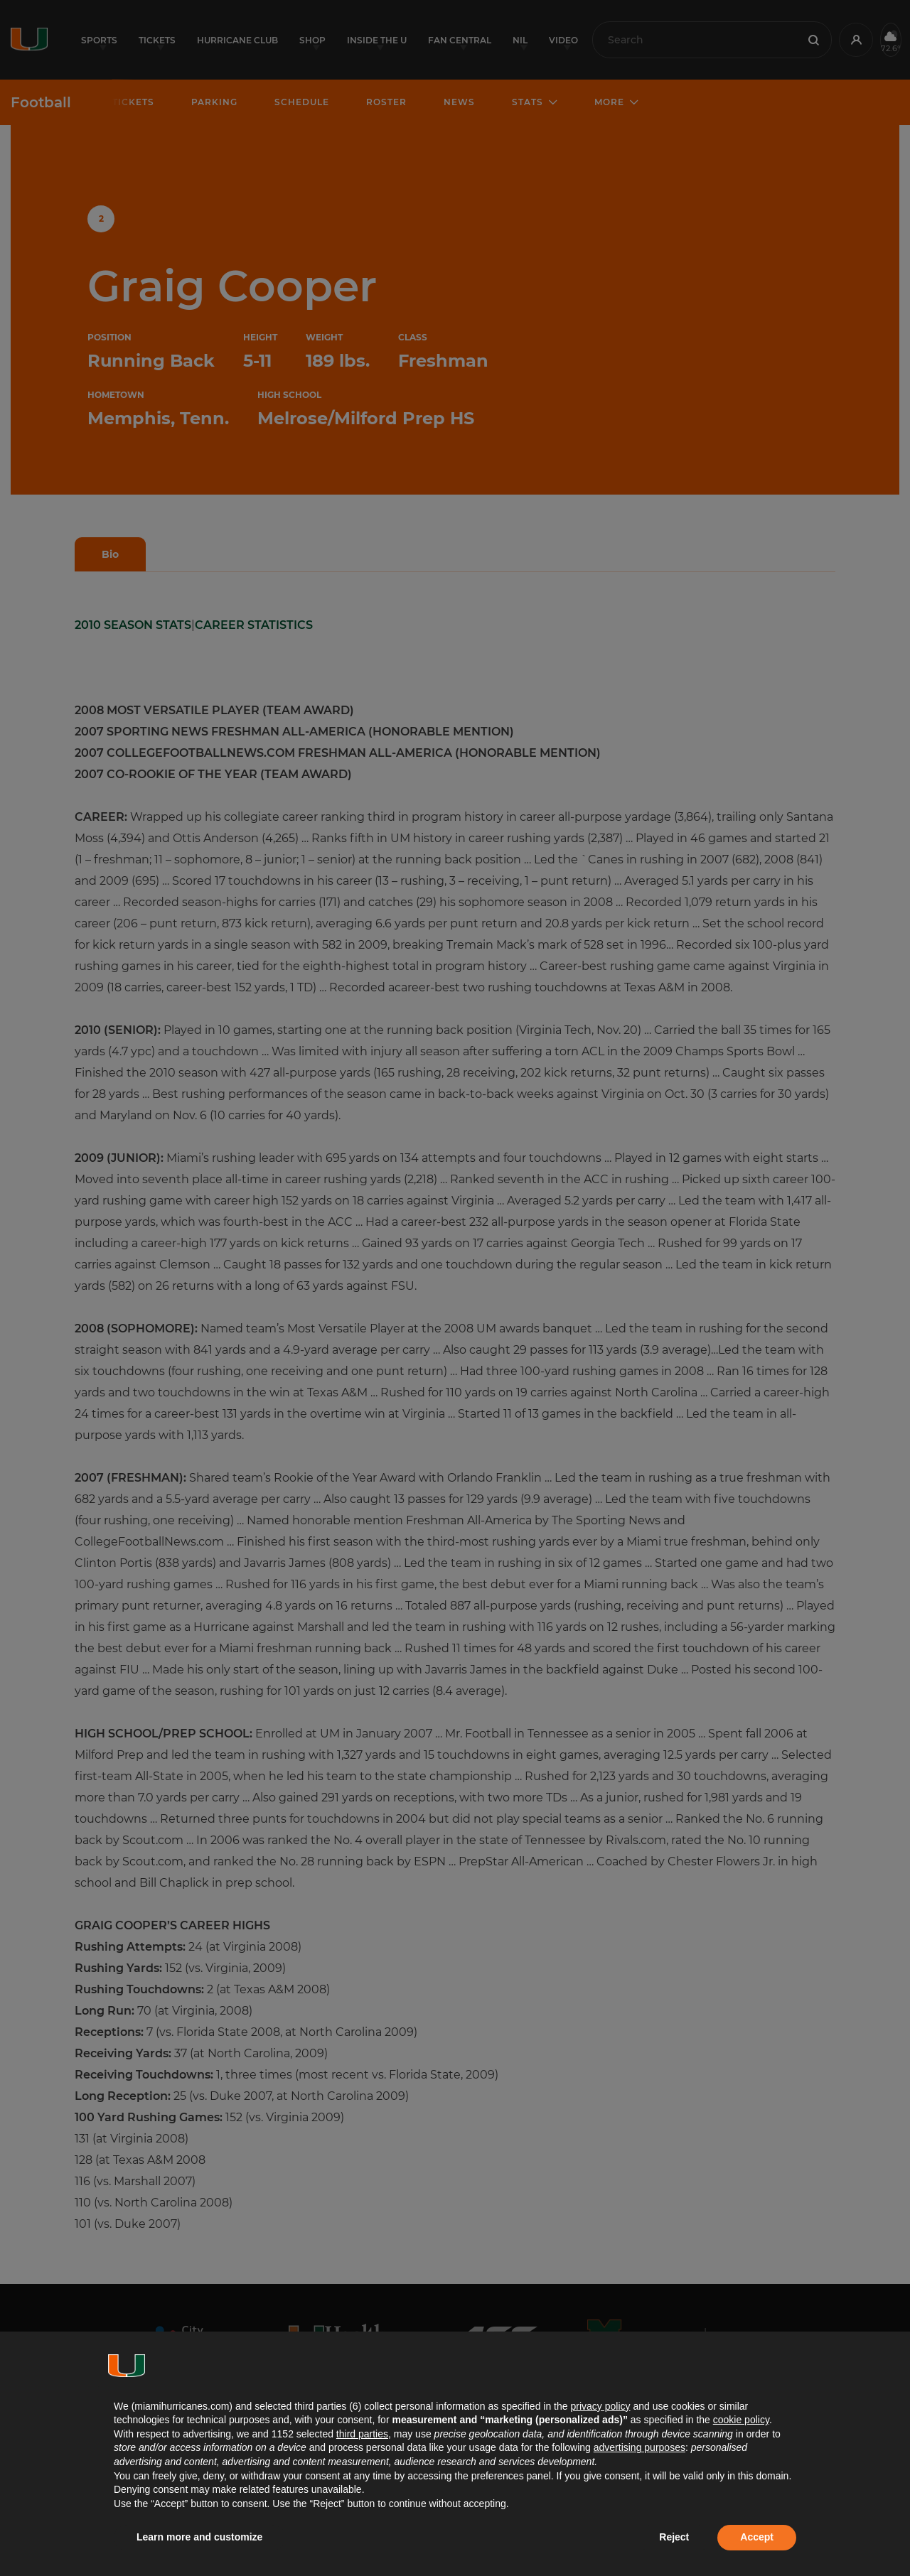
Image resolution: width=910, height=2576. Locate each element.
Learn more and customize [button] (199, 2537)
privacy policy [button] (600, 2406)
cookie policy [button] (741, 2419)
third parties (362, 2434)
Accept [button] (757, 2537)
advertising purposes (639, 2447)
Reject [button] (674, 2537)
